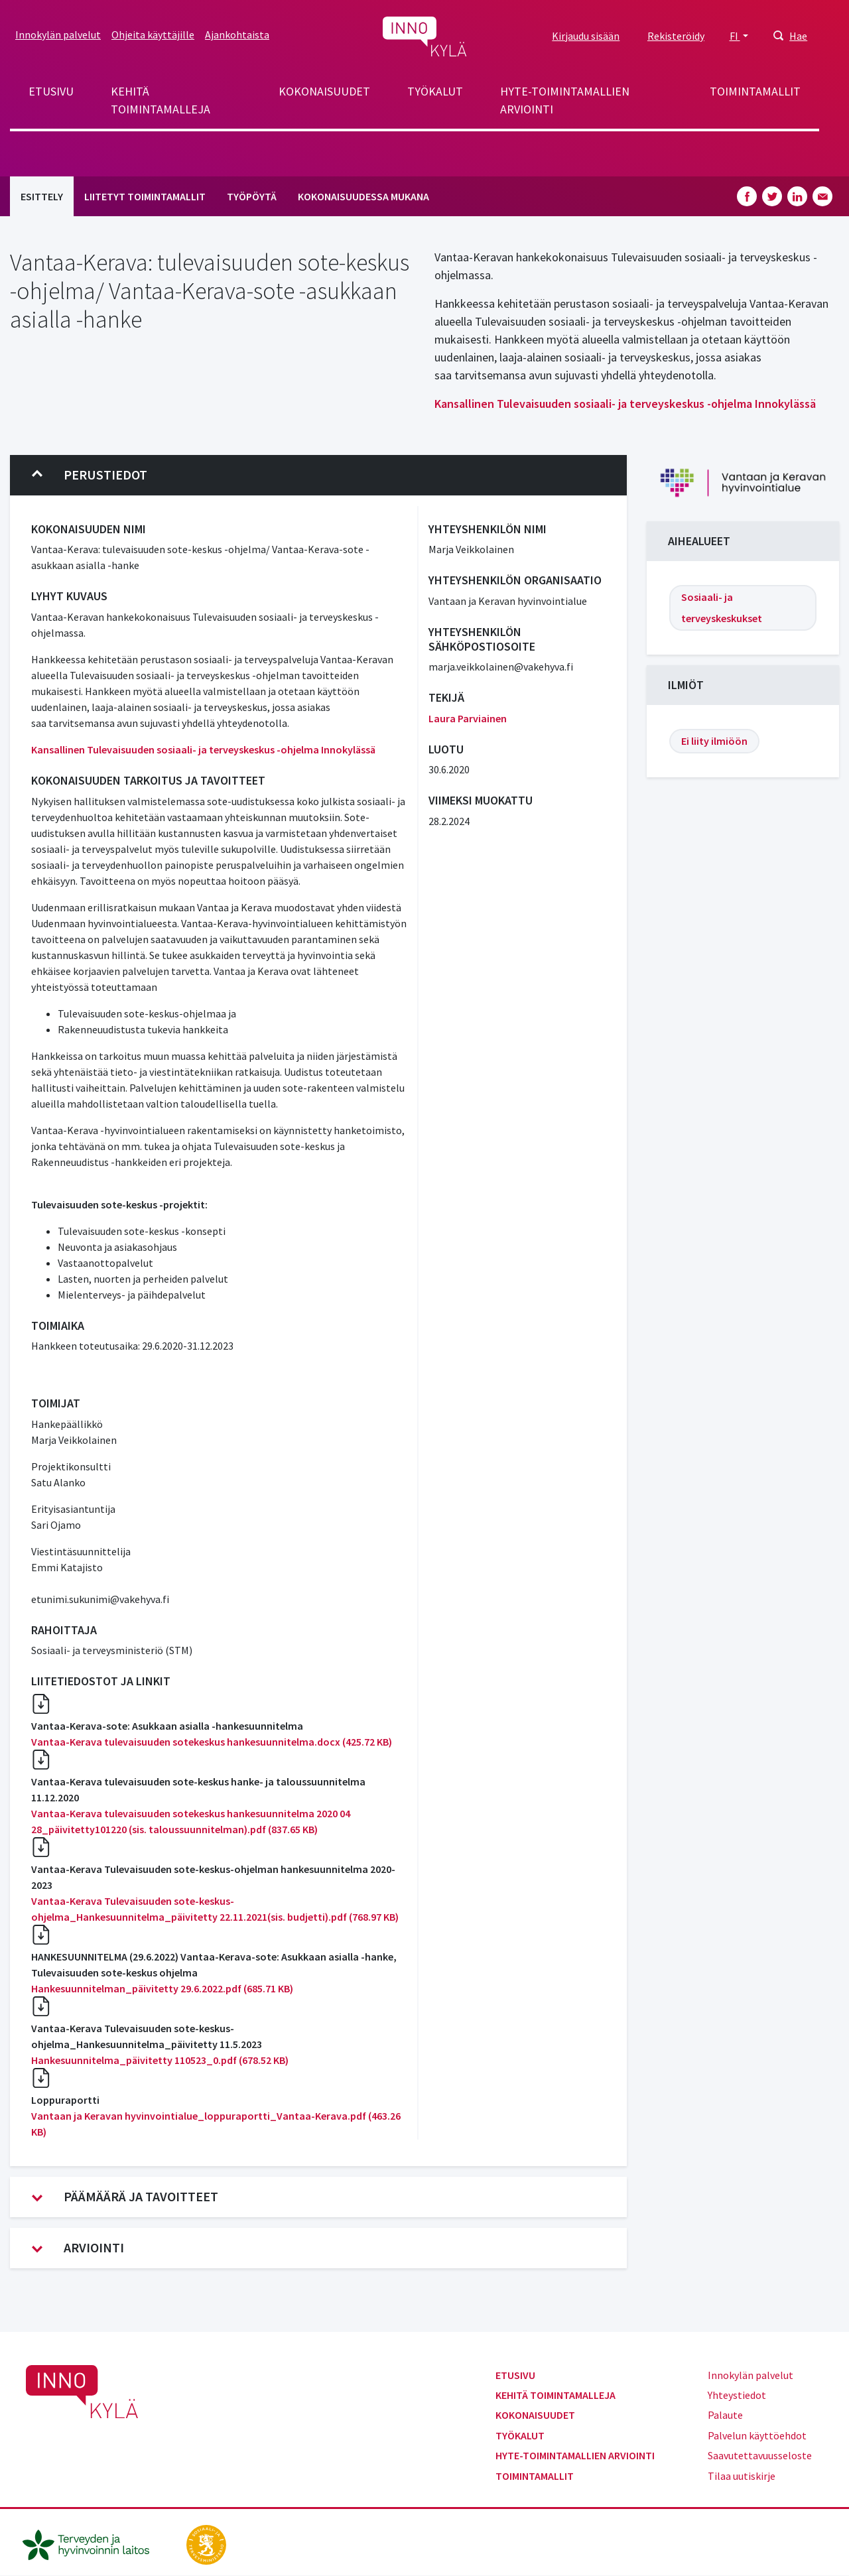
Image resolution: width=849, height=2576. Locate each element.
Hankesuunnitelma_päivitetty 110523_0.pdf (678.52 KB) (160, 2060)
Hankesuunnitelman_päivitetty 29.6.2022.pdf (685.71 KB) (162, 1988)
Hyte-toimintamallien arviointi (564, 100)
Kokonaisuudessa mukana (363, 196)
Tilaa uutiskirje (741, 2475)
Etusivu (51, 91)
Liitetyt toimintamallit (145, 196)
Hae (798, 35)
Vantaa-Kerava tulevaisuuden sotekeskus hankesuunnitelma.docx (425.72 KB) (211, 1741)
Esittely (42, 196)
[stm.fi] (206, 2543)
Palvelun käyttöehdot (757, 2435)
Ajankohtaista (237, 34)
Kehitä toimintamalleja (160, 100)
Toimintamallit (755, 91)
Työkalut (435, 91)
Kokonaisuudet (324, 91)
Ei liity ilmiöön (714, 740)
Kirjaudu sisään (586, 35)
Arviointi (78, 2248)
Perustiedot (89, 475)
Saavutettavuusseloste (760, 2455)
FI (735, 35)
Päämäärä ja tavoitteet (125, 2197)
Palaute (725, 2414)
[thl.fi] (93, 2543)
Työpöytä (252, 196)
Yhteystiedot (737, 2395)
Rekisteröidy (675, 35)
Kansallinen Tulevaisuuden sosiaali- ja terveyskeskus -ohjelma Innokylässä (625, 403)
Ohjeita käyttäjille (152, 34)
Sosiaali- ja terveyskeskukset (721, 607)
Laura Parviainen (467, 718)
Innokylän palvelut (58, 34)
